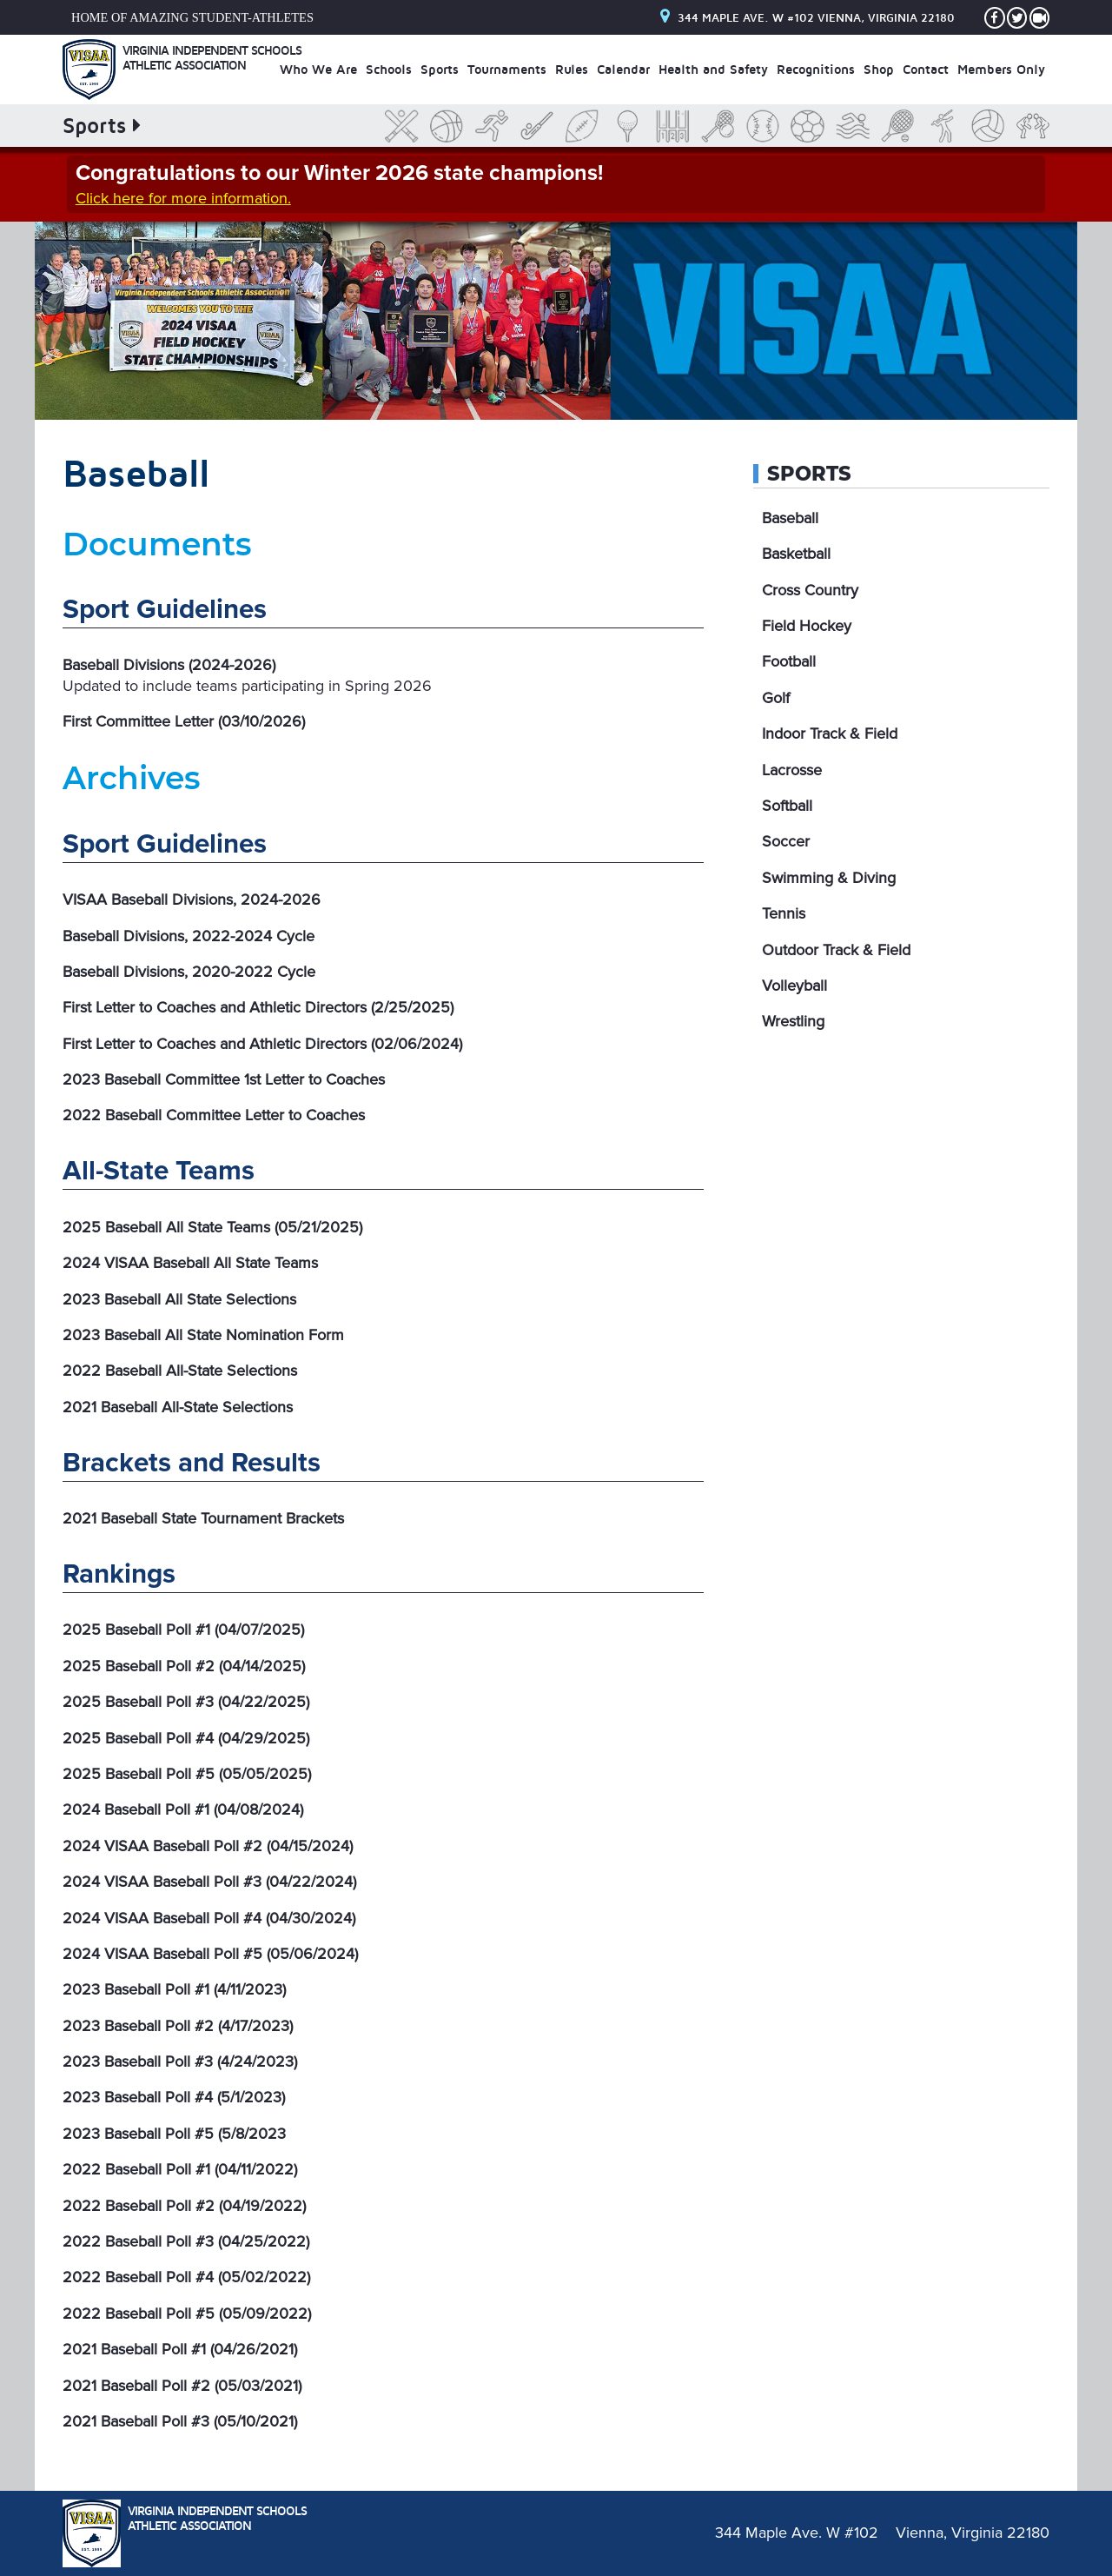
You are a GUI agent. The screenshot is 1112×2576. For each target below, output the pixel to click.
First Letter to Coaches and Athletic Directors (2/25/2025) (258, 1007)
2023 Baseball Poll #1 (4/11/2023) (174, 1989)
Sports (809, 473)
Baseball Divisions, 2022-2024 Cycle (188, 936)
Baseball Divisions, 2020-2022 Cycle (189, 971)
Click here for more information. (183, 198)
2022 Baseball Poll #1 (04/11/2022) (180, 2169)
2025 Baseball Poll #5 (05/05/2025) (187, 1773)
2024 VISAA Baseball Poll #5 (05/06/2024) (210, 1953)
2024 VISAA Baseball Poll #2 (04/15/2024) (208, 1846)
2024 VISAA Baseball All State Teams (190, 1262)
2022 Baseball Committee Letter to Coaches (214, 1115)
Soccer (786, 841)
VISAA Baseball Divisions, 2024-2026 (192, 899)
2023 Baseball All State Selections (179, 1299)
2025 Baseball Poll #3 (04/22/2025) (186, 1701)
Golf (776, 697)
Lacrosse (792, 770)
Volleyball (794, 985)
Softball (787, 805)
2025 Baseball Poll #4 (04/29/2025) (186, 1738)
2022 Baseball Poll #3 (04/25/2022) (186, 2241)
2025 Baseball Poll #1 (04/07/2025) (183, 1629)
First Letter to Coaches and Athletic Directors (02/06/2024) (262, 1043)
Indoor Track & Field (829, 733)
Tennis (783, 913)
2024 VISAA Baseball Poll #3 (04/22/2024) (209, 1881)
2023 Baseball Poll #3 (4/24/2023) (180, 2061)
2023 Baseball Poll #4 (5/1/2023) (174, 2097)
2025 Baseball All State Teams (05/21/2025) (212, 1227)
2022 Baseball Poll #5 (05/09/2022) (187, 2313)
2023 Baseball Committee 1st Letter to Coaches (224, 1079)
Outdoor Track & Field (836, 949)
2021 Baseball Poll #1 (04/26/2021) (180, 2349)
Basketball (796, 553)
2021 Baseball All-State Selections (178, 1407)
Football (789, 661)
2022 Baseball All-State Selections (180, 1370)
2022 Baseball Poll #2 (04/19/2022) (184, 2205)
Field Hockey (806, 625)
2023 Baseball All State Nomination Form (203, 1334)
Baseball (790, 518)
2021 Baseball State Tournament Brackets (203, 1518)
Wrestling (793, 1021)
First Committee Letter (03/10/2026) (184, 721)
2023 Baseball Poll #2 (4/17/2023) (178, 2025)
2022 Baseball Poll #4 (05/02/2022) (186, 2277)
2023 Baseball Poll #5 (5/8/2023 (174, 2133)
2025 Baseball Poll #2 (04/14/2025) (184, 1666)
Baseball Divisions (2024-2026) (169, 664)
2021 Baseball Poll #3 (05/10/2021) (180, 2421)
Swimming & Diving (829, 877)
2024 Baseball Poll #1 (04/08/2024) (183, 1809)
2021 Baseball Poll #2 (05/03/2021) (182, 2385)
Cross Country (810, 590)
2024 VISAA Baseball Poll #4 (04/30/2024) (209, 1918)
